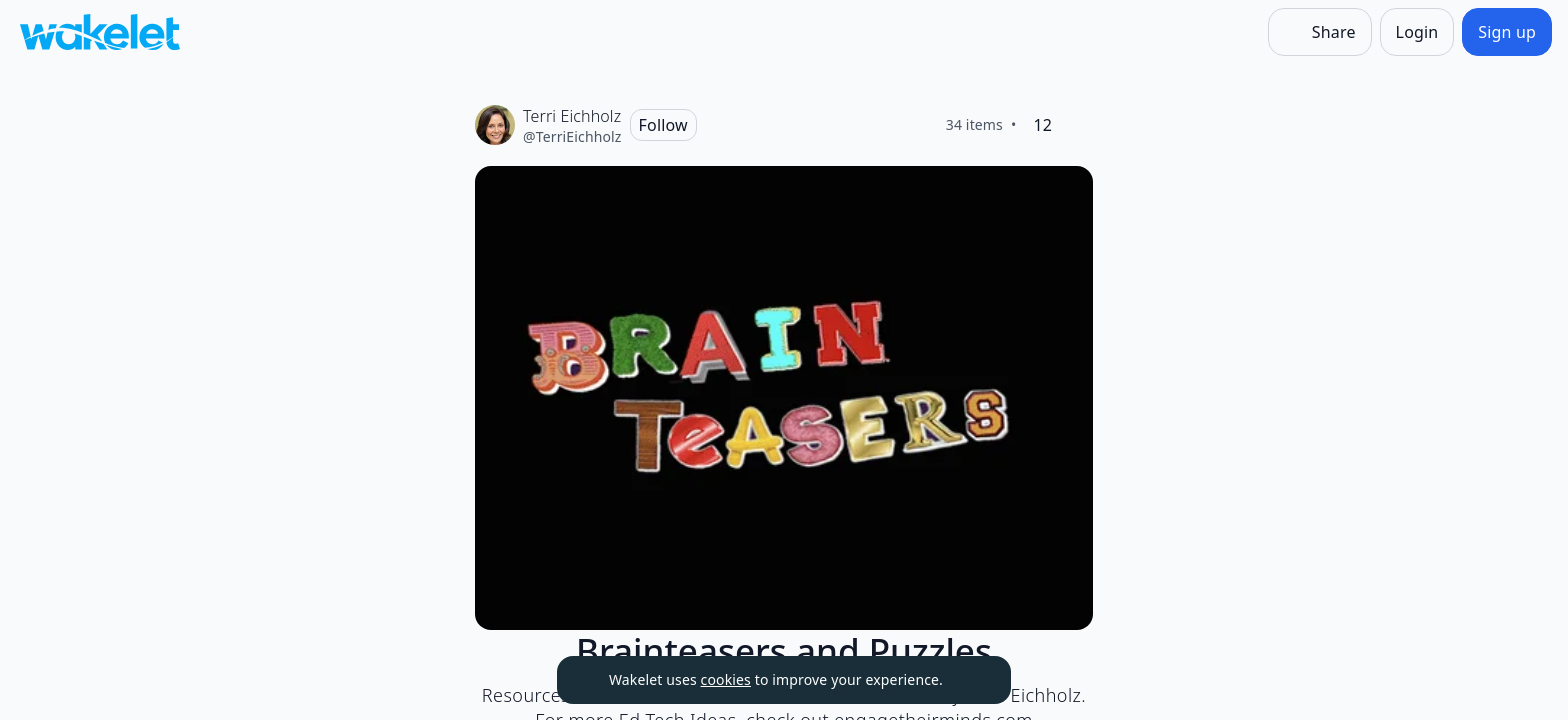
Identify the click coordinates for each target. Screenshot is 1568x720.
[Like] (1077, 125)
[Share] (1320, 32)
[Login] (1417, 32)
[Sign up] (1507, 32)
